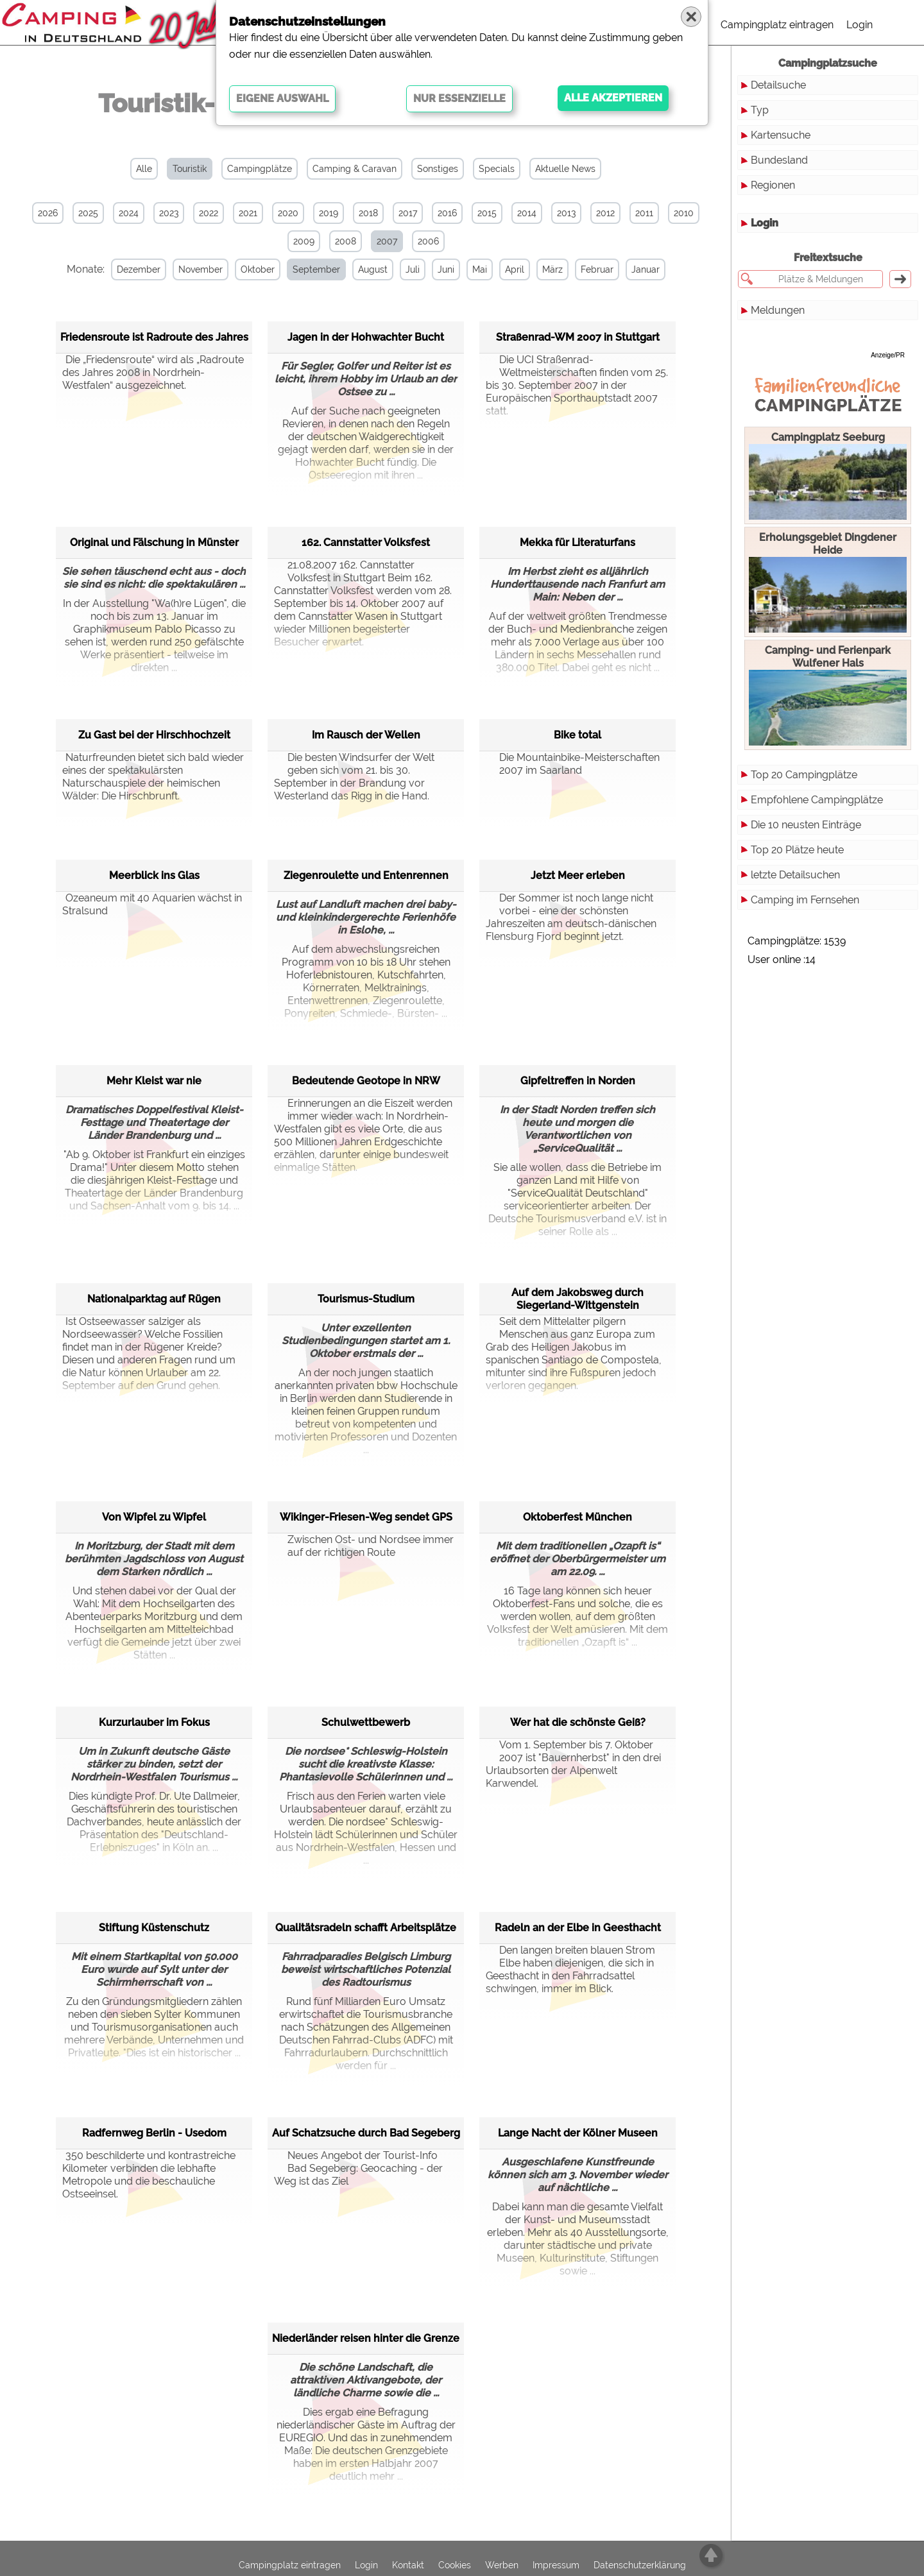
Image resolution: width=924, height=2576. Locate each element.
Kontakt (408, 2564)
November (200, 269)
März (552, 269)
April (514, 269)
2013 (566, 213)
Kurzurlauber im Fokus (154, 1722)
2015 (487, 213)
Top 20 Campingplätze (804, 775)
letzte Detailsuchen (795, 875)
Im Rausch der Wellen (366, 734)
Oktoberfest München (577, 1516)
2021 (248, 213)
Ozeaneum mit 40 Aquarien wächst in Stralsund (152, 904)
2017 (407, 213)
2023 (168, 213)
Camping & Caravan (354, 169)
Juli (412, 269)
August (372, 269)
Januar (645, 269)
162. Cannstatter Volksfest (366, 542)
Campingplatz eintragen (777, 25)
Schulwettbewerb (365, 1722)
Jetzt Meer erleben (578, 875)
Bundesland (779, 160)
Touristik (190, 169)
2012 (605, 213)
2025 (88, 213)
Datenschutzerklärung (640, 2564)
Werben (501, 2564)
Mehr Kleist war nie (154, 1080)
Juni (445, 269)
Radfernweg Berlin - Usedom (154, 2132)
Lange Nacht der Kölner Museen (578, 2132)
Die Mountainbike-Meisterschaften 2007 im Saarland (573, 763)
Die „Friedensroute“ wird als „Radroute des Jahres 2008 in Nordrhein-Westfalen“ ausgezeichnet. (153, 372)
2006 (428, 241)
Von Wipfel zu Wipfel (154, 1516)
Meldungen (778, 310)
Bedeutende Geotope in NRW (366, 1080)
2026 (48, 213)
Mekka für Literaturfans (577, 542)
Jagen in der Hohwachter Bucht (365, 336)
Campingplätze (259, 169)
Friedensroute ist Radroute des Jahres (154, 336)
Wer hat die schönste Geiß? (578, 1722)
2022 (208, 213)
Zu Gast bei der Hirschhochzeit (154, 734)
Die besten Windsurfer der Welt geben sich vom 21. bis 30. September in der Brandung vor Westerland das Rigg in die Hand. (354, 776)
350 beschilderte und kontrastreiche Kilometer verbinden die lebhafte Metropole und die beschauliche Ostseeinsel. (148, 2174)
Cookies (454, 2564)
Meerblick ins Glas (154, 875)
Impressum (556, 2564)
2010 (684, 213)
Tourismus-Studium (366, 1298)
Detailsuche (778, 85)
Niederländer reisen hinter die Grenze (365, 2338)
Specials (497, 169)
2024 (129, 213)
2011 (644, 213)
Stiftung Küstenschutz (154, 1927)
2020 (288, 213)
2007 (387, 241)
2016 (447, 213)
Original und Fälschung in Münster (154, 542)
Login (859, 25)
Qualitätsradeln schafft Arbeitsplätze (365, 1927)
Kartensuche (780, 135)
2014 (526, 213)
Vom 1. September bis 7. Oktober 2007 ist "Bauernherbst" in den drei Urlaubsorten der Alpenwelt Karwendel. (573, 1764)
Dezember (138, 269)
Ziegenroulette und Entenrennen (366, 875)
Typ (760, 110)
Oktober (257, 269)
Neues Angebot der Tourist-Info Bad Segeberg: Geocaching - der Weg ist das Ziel (358, 2168)
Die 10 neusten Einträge (806, 825)
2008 (345, 241)
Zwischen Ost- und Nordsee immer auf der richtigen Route (364, 1545)
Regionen (773, 185)
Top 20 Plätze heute (797, 850)
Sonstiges (437, 169)
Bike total (577, 734)
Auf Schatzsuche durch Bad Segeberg (366, 2132)
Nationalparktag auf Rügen (154, 1298)
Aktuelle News (565, 169)
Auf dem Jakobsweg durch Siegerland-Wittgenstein (577, 1298)
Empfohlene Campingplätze (817, 800)
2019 (328, 213)
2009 (303, 241)
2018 (368, 213)
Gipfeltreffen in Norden (577, 1080)
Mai (479, 269)
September (315, 269)
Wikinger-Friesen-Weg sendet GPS (366, 1516)
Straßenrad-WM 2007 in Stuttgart (578, 336)
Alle (144, 169)
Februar (596, 269)
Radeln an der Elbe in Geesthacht (578, 1927)
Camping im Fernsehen (805, 900)
